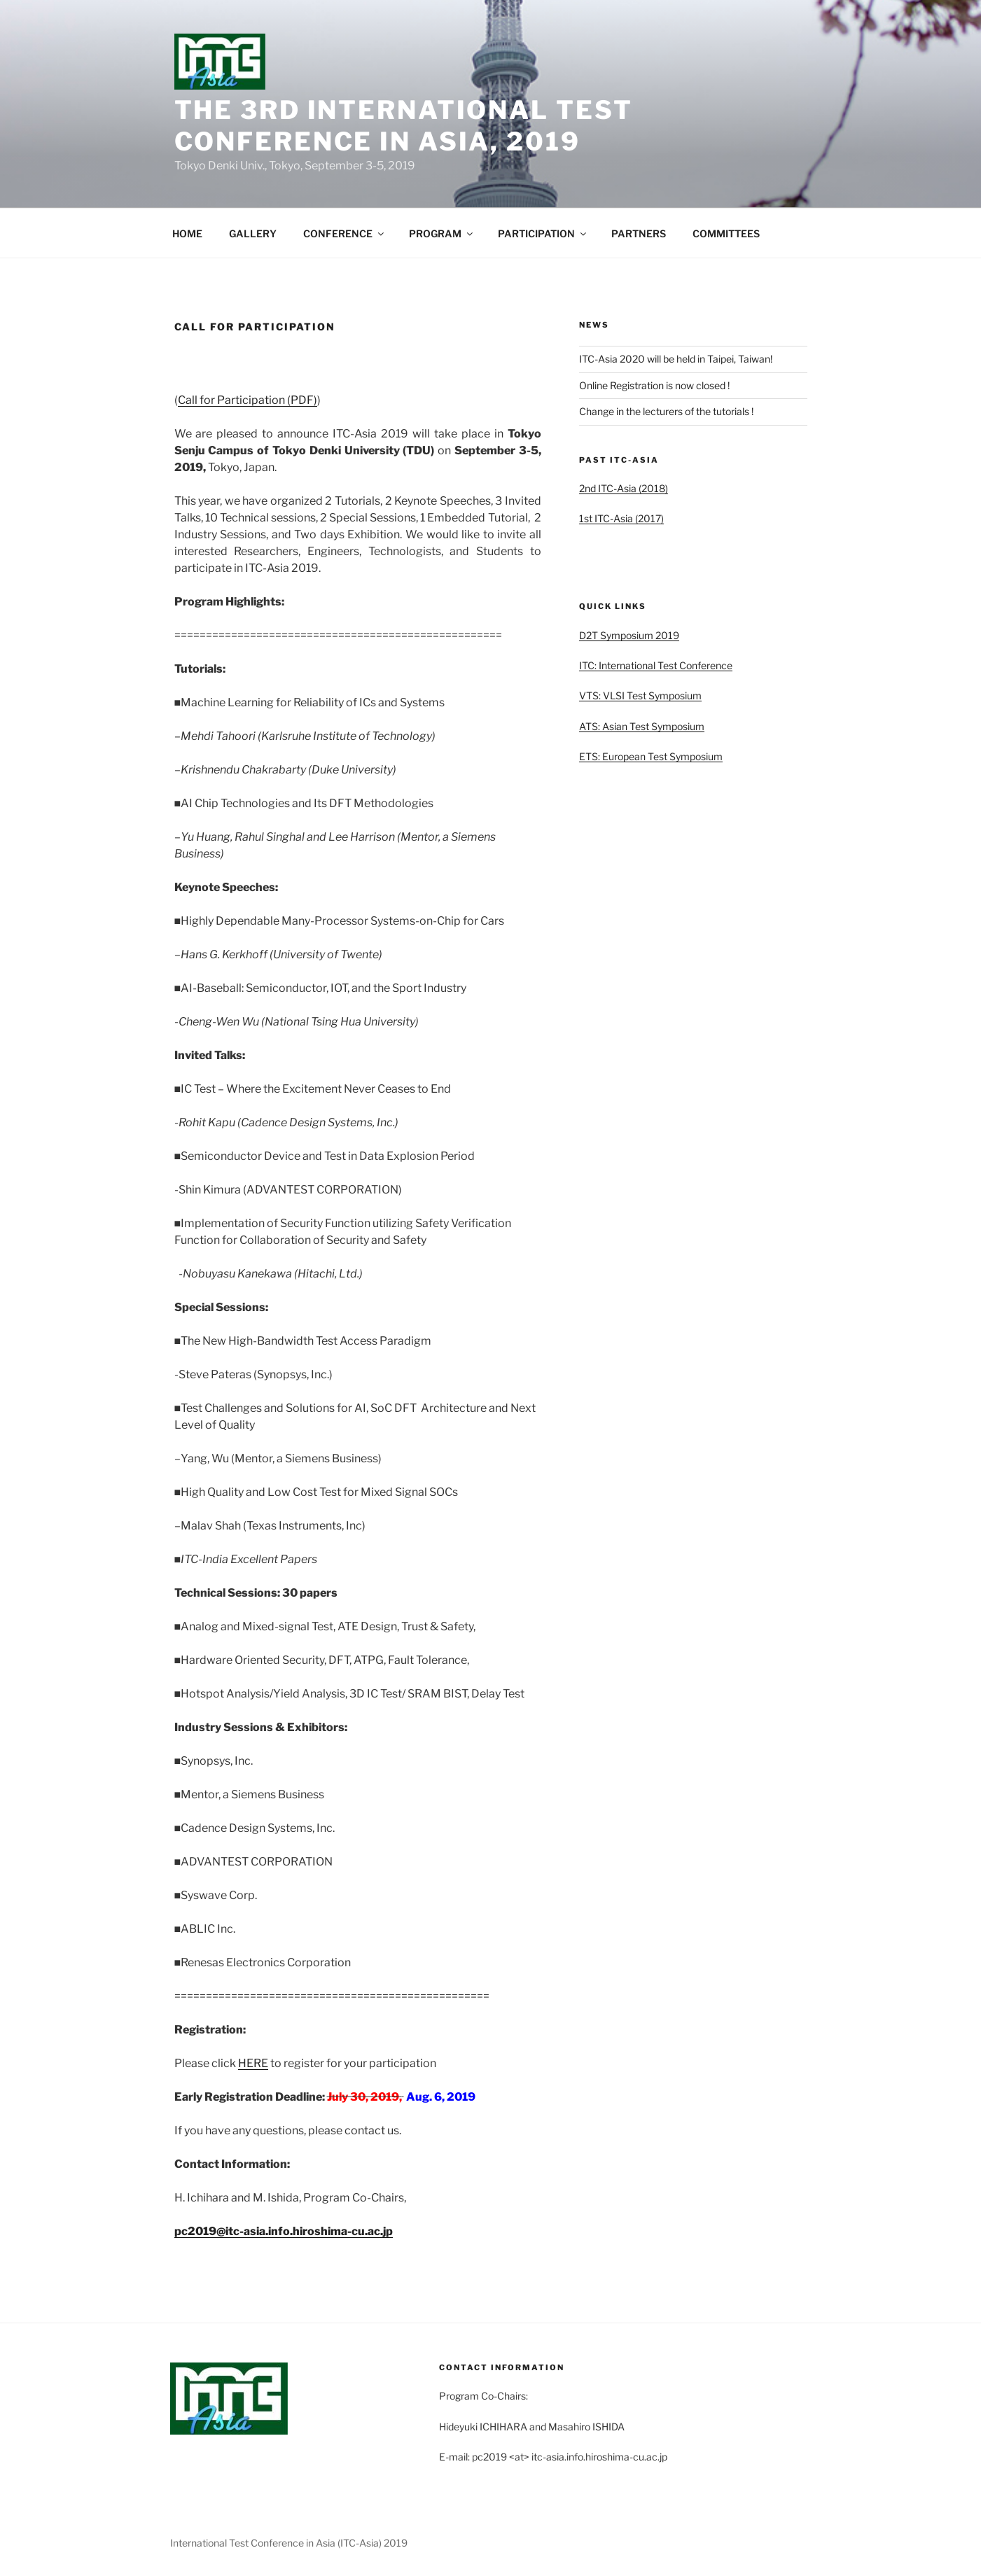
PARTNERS (638, 233)
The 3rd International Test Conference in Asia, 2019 (403, 125)
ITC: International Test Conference (655, 665)
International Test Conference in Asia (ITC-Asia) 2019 (289, 2543)
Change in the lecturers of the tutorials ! (666, 411)
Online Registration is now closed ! (654, 385)
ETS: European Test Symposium (651, 756)
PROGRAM (442, 233)
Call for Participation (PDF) (247, 400)
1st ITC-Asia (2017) (621, 518)
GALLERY (253, 233)
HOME (187, 233)
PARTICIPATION (543, 233)
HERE (253, 2063)
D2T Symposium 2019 (629, 635)
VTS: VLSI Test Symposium (640, 695)
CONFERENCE (344, 233)
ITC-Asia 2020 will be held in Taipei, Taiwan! (675, 359)
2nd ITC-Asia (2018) (623, 488)
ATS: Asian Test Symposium (641, 726)
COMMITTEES (726, 233)
